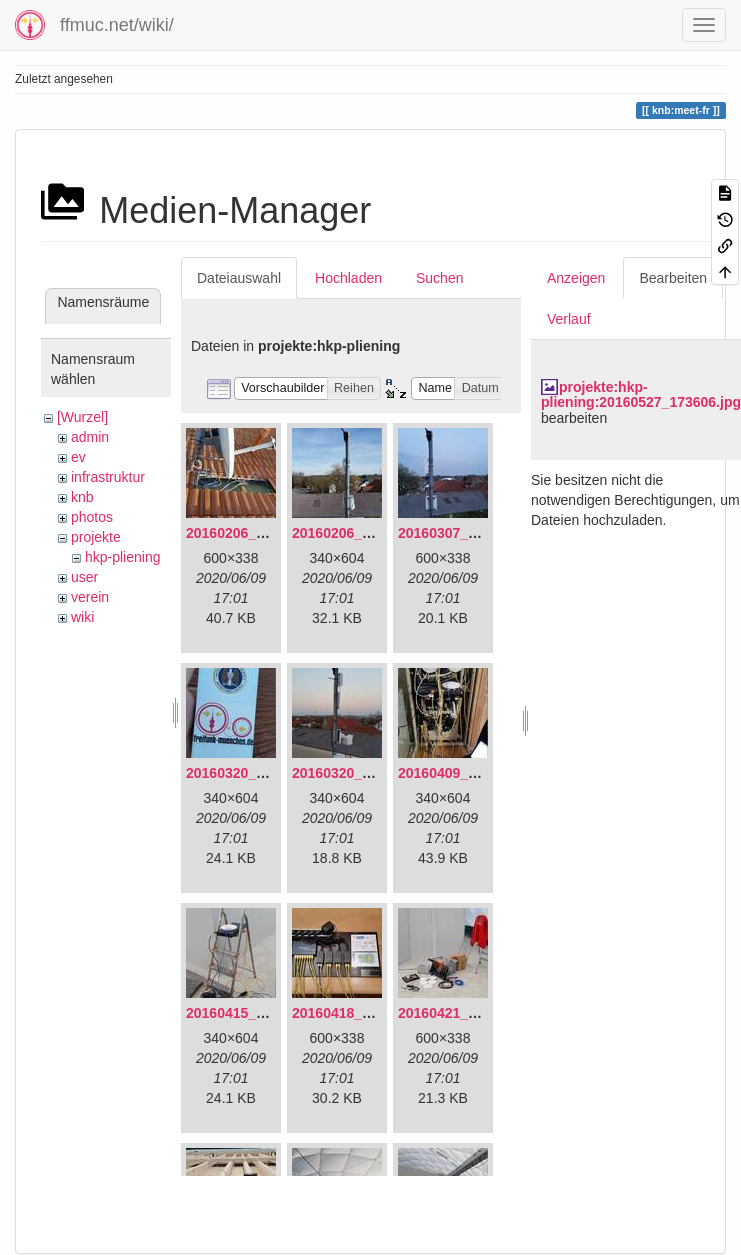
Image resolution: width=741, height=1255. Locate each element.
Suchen (439, 278)
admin (90, 437)
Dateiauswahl (239, 278)
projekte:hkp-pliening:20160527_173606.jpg (641, 394)
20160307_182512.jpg (469, 533)
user (84, 577)
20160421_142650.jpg (469, 1013)
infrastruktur (108, 477)
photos (92, 517)
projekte (96, 537)
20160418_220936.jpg (363, 1013)
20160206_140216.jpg (363, 533)
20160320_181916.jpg (257, 773)
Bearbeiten (673, 278)
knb (82, 497)
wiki (82, 617)
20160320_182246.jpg (363, 773)
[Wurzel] (82, 417)
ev (78, 457)
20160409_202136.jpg (469, 773)
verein (90, 597)
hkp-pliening (123, 557)
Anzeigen (576, 278)
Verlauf (569, 319)
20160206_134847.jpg (257, 533)
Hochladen (348, 278)
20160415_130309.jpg (257, 1013)
